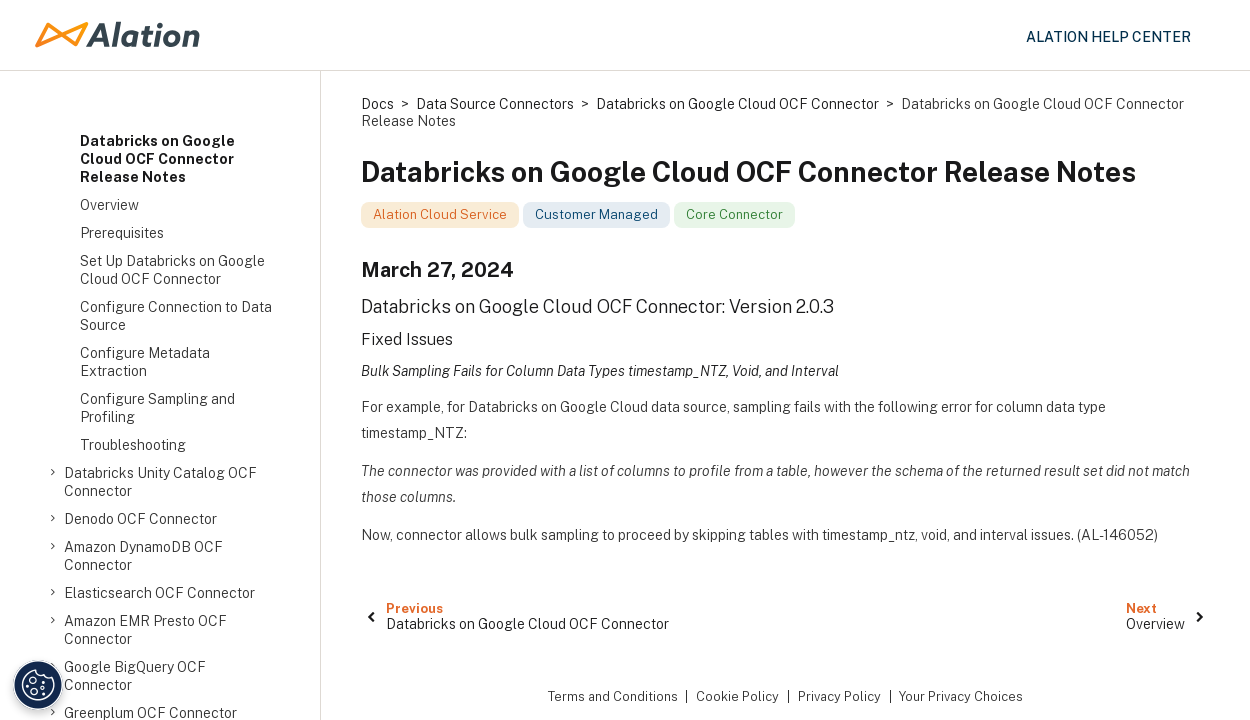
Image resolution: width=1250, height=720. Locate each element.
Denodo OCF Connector (140, 519)
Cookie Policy (737, 696)
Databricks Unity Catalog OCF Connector (160, 481)
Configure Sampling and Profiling (157, 408)
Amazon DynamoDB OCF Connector (143, 555)
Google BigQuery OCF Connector (135, 675)
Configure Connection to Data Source (176, 316)
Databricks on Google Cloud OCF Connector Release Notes (157, 159)
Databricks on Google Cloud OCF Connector (737, 104)
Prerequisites (122, 233)
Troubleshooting (133, 445)
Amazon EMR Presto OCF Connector (145, 629)
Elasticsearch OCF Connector (159, 593)
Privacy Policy (839, 696)
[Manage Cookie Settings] (38, 685)
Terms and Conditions (613, 696)
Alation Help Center (1108, 37)
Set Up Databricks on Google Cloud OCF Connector (172, 270)
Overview (109, 205)
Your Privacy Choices (961, 696)
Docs (377, 104)
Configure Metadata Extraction (145, 362)
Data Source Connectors (495, 104)
